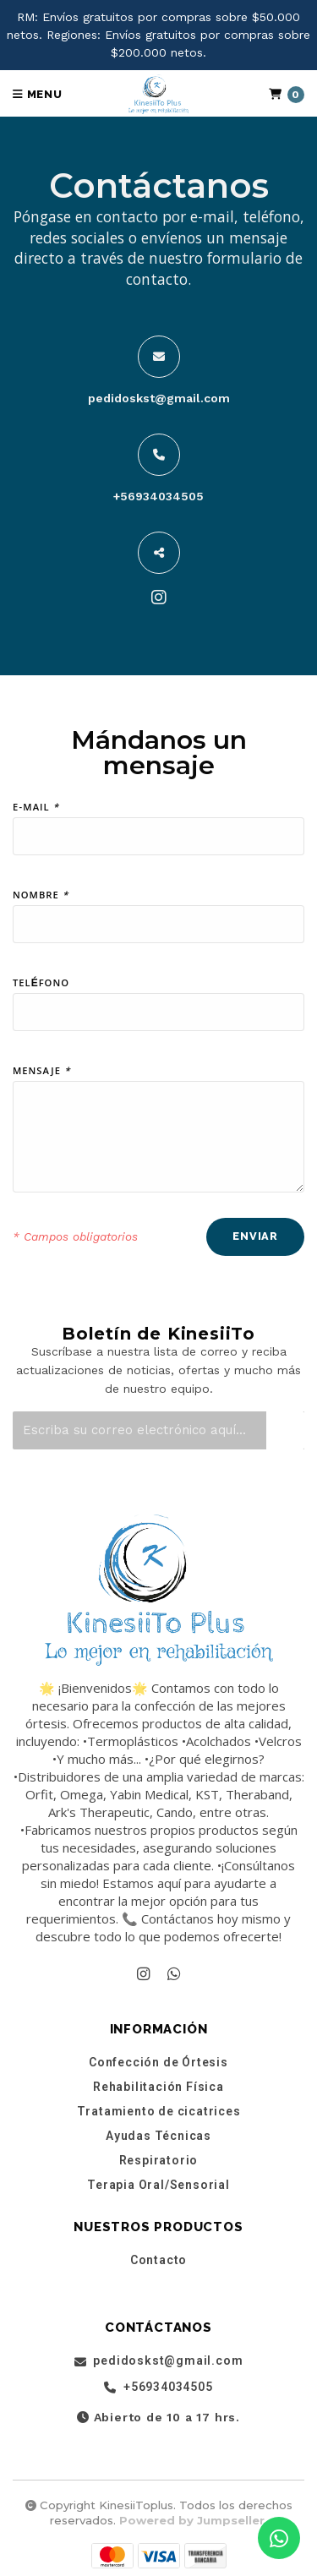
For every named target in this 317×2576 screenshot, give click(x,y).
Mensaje (41, 1072)
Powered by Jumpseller (192, 2520)
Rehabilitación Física (158, 2087)
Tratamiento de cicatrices (159, 2111)
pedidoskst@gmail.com (159, 398)
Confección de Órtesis (158, 2062)
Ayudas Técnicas (158, 2136)
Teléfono (41, 985)
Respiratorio (159, 2160)
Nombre (40, 897)
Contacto (158, 2260)
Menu (38, 94)
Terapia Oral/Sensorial (158, 2185)
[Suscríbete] (285, 1430)
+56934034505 (158, 496)
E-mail (36, 809)
